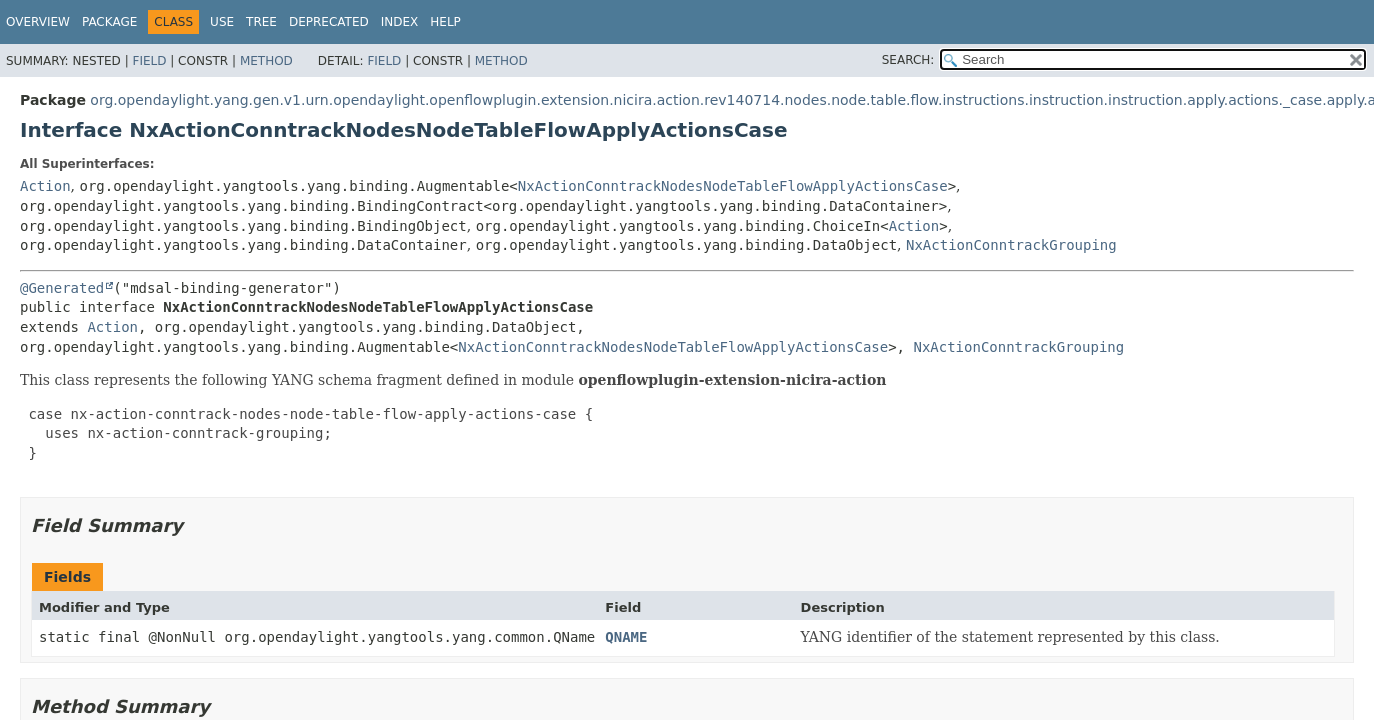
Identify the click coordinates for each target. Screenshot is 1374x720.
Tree (261, 22)
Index (400, 22)
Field (149, 61)
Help (445, 22)
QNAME (626, 637)
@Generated (62, 288)
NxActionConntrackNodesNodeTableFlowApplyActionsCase (733, 186)
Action (45, 186)
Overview (38, 22)
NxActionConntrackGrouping (1011, 245)
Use (222, 22)
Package (109, 22)
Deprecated (329, 22)
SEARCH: (908, 60)
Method (266, 61)
